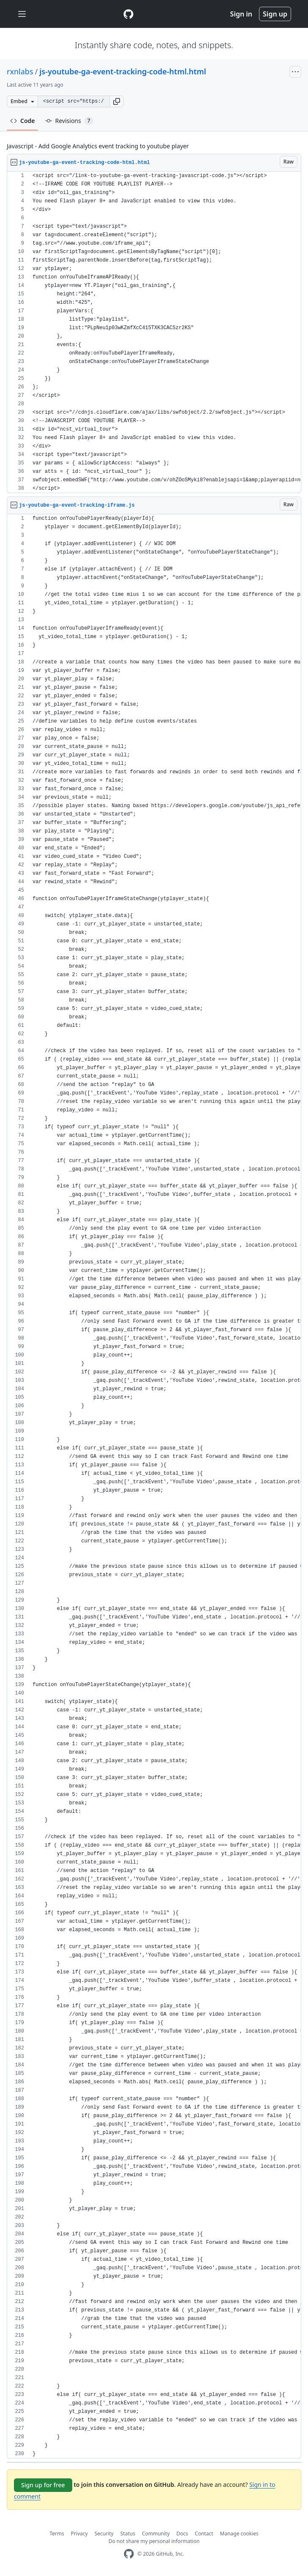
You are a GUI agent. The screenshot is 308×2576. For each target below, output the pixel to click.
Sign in (241, 14)
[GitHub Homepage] (129, 2554)
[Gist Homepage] (128, 14)
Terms (56, 2533)
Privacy (79, 2533)
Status (127, 2533)
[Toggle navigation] (22, 14)
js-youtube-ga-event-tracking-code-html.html (122, 71)
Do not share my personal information (154, 2541)
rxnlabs (20, 71)
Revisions (69, 121)
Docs (182, 2533)
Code (22, 121)
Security (104, 2533)
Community (156, 2533)
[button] (116, 101)
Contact (204, 2533)
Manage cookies (239, 2533)
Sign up (275, 14)
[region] (154, 332)
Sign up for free (43, 2485)
